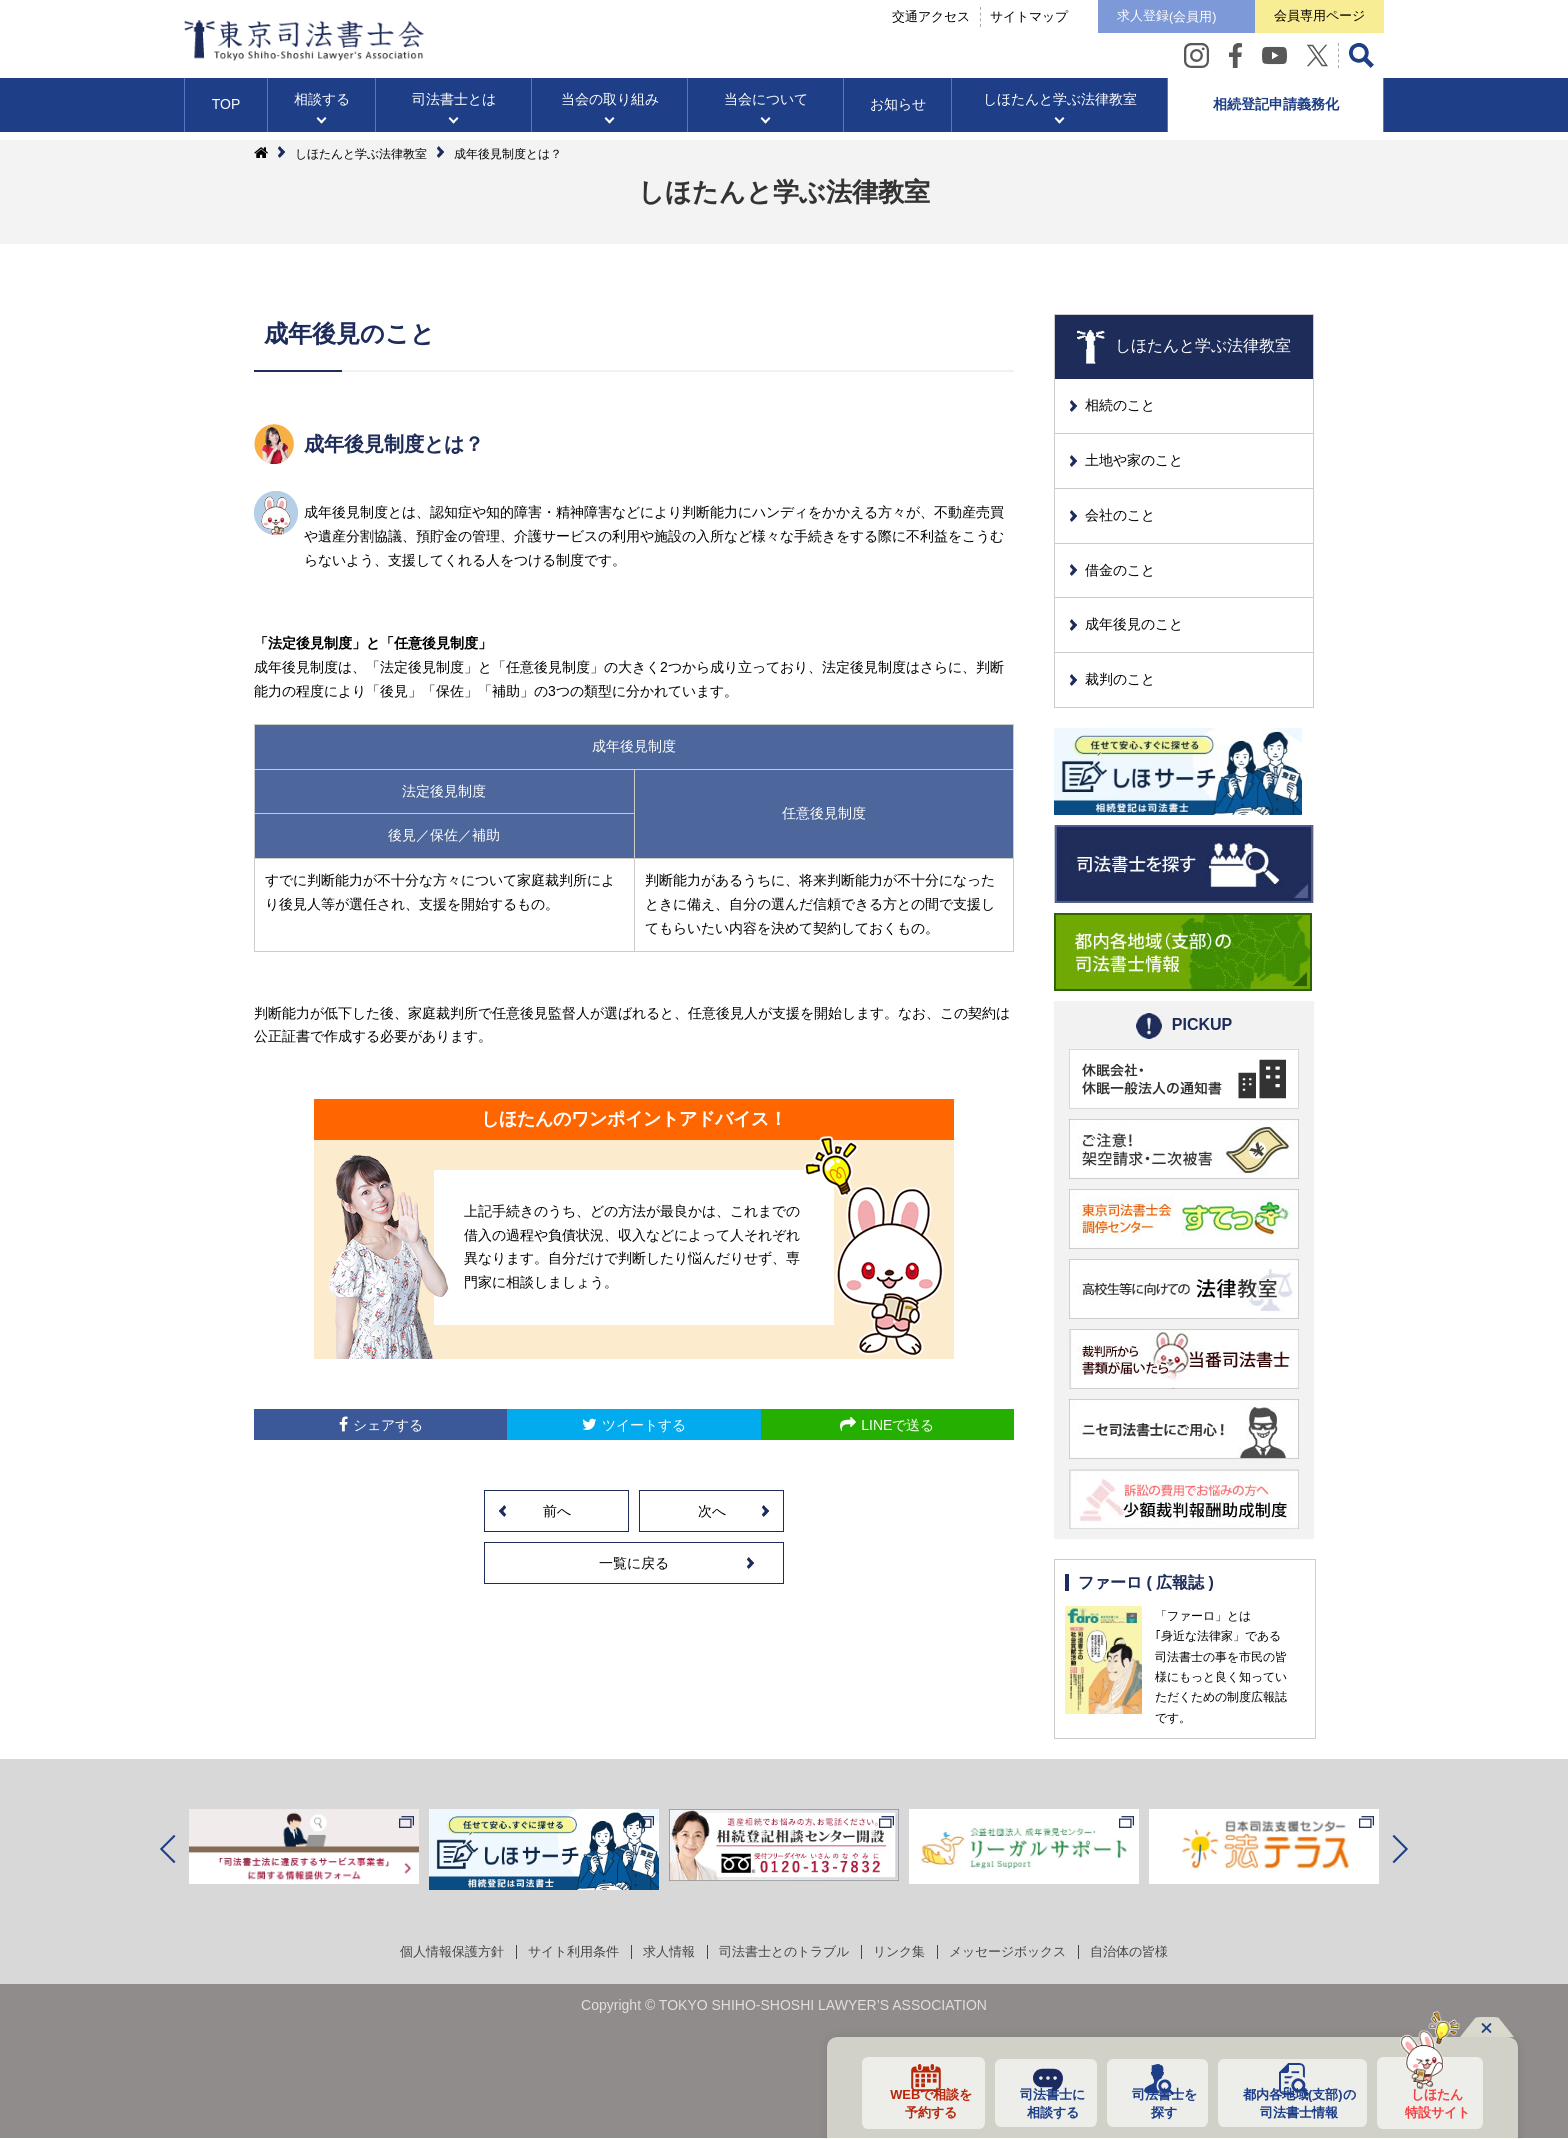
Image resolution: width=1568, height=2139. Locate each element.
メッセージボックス (1021, 1952)
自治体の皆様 (1150, 1952)
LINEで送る (897, 1425)
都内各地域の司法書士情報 (1291, 2102)
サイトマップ (984, 21)
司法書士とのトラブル (784, 1952)
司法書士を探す (1152, 2102)
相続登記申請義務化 (1276, 114)
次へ (712, 1511)
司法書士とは (454, 109)
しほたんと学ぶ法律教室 (1060, 109)
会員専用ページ (1308, 20)
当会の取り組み (610, 109)
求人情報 (662, 1952)
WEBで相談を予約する (914, 2102)
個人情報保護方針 (432, 1952)
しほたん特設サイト (1431, 2102)
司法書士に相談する (1038, 2102)
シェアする (388, 1425)
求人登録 (1133, 22)
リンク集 (906, 1952)
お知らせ (898, 114)
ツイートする (644, 1425)
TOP (226, 114)
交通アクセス (886, 21)
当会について (766, 109)
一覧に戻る (634, 1563)
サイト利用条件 (561, 1952)
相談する (322, 109)
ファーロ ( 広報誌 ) (1147, 1583)
